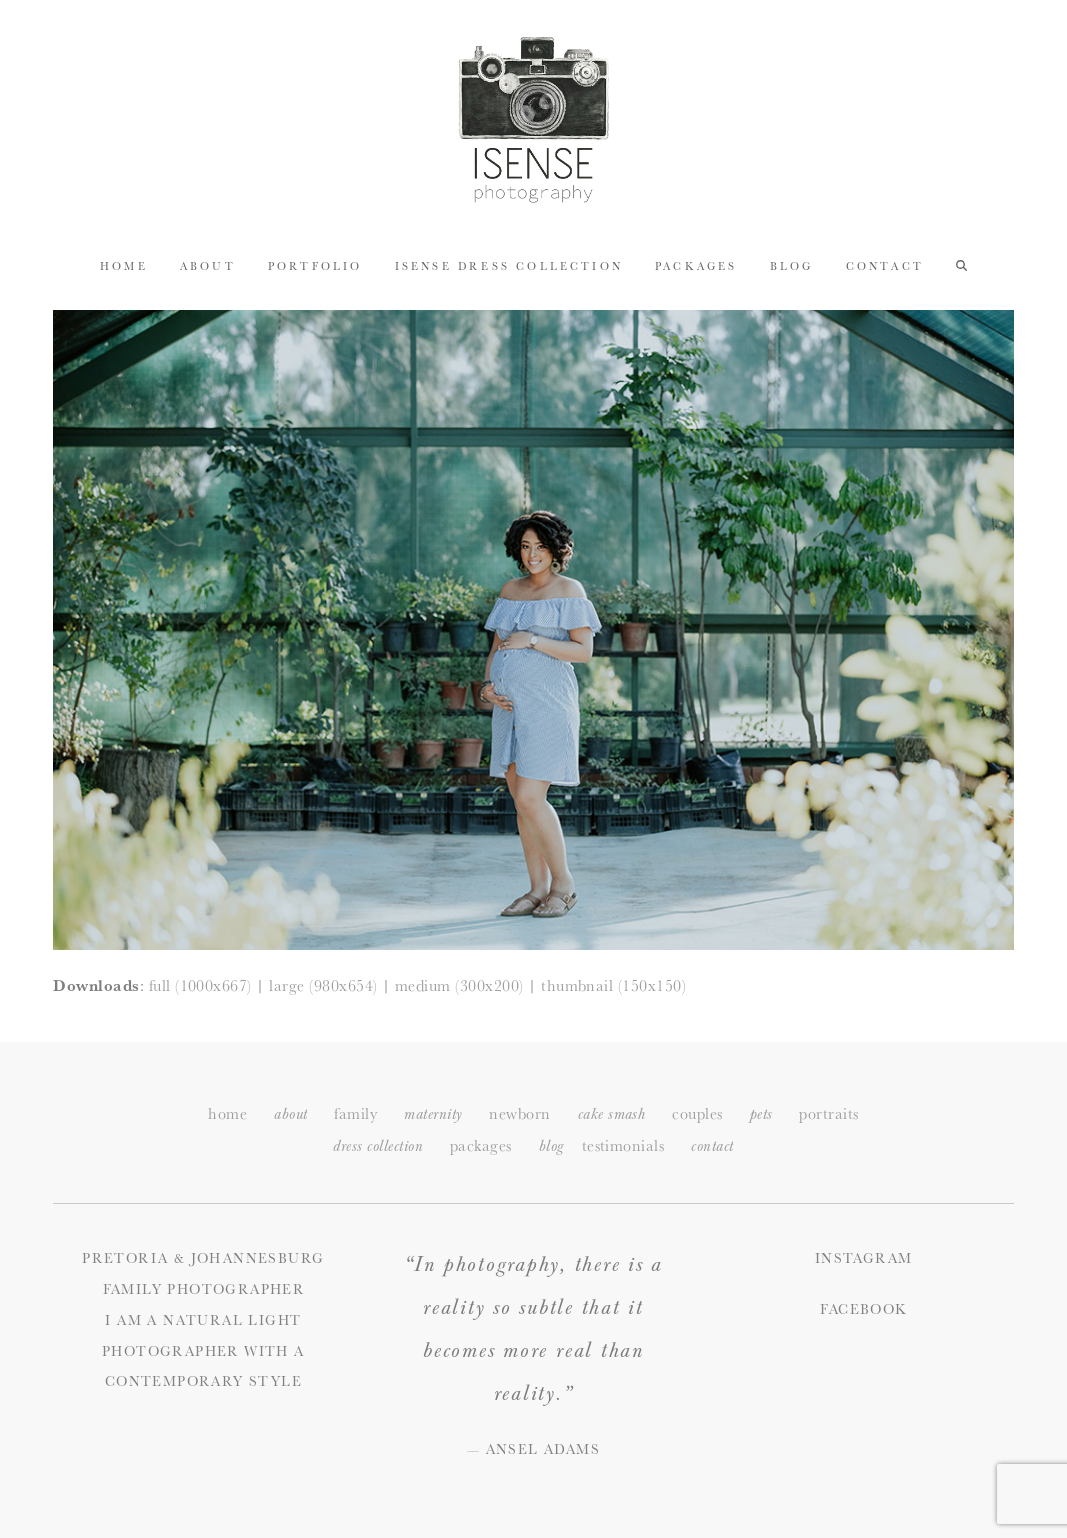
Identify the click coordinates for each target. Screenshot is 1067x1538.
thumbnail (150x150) (613, 985)
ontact (712, 1146)
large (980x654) (323, 985)
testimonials (623, 1145)
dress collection (378, 1146)
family (355, 1113)
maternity (433, 1114)
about (290, 1114)
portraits (828, 1113)
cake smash (612, 1114)
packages (481, 1145)
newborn (519, 1113)
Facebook (863, 1309)
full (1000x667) (200, 985)
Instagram (864, 1258)
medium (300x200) (459, 985)
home (227, 1113)
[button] (961, 265)
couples (697, 1113)
